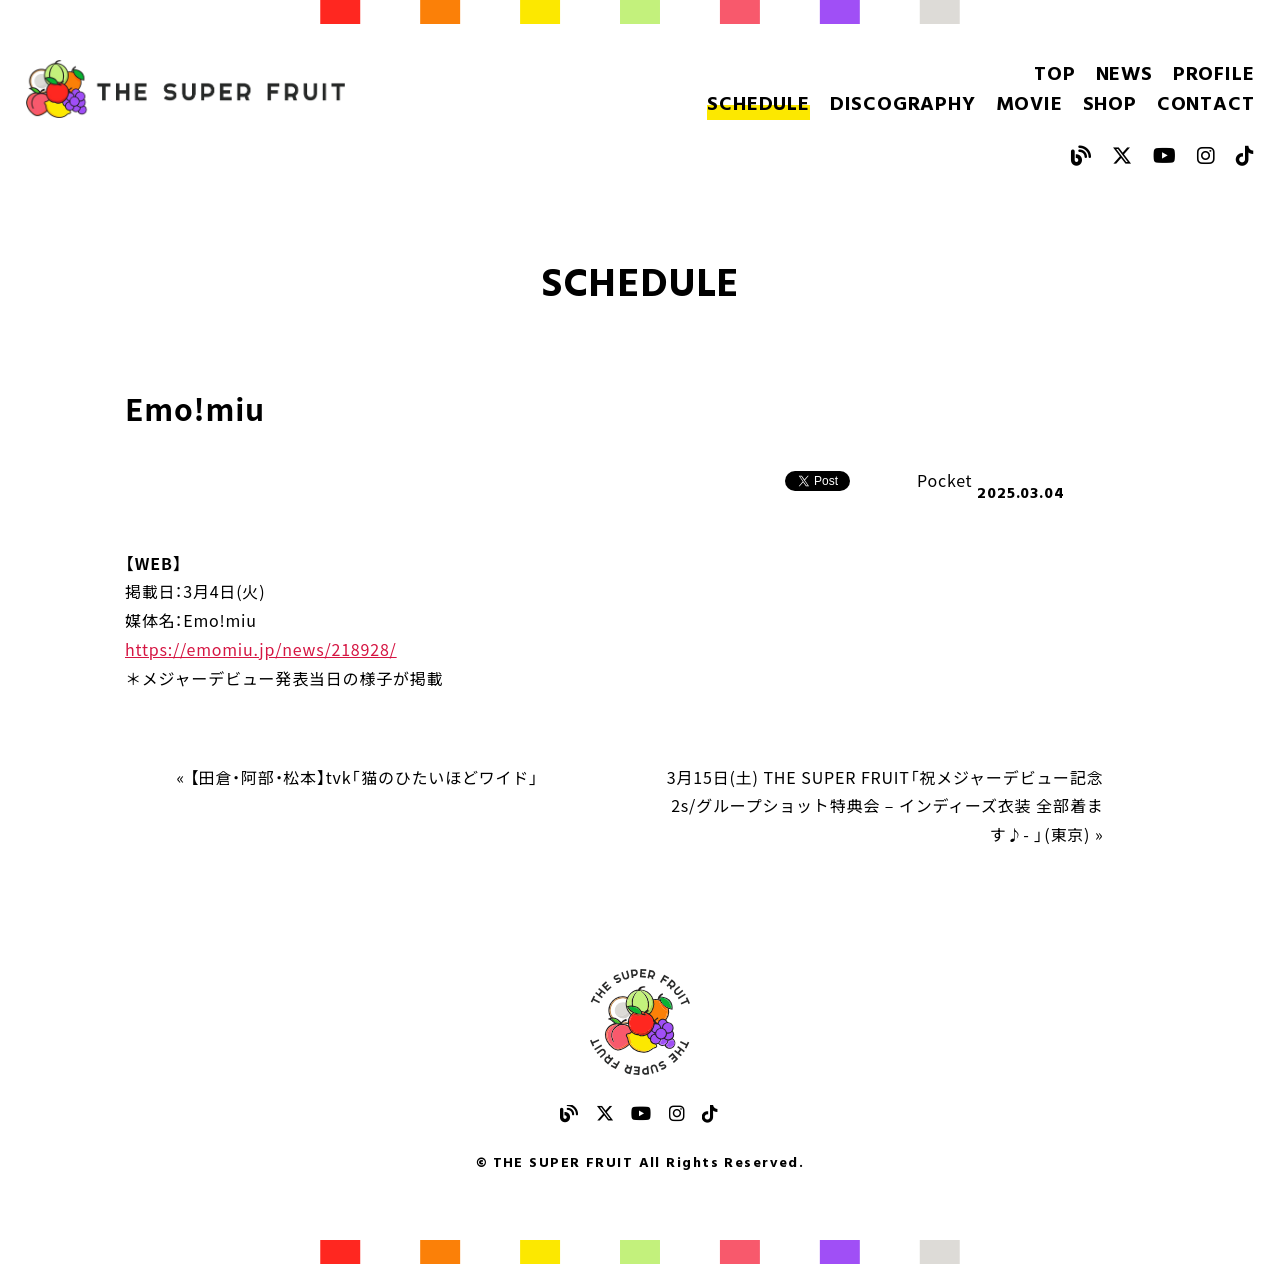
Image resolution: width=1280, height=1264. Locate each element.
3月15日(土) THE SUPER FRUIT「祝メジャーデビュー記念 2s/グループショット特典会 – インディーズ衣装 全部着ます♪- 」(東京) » (885, 806)
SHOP (1110, 105)
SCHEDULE (758, 105)
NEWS (1124, 75)
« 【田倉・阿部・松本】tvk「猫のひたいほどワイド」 (358, 777)
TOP (1054, 75)
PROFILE (1214, 75)
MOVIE (1029, 105)
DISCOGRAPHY (903, 105)
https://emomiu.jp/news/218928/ (261, 649)
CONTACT (1206, 105)
